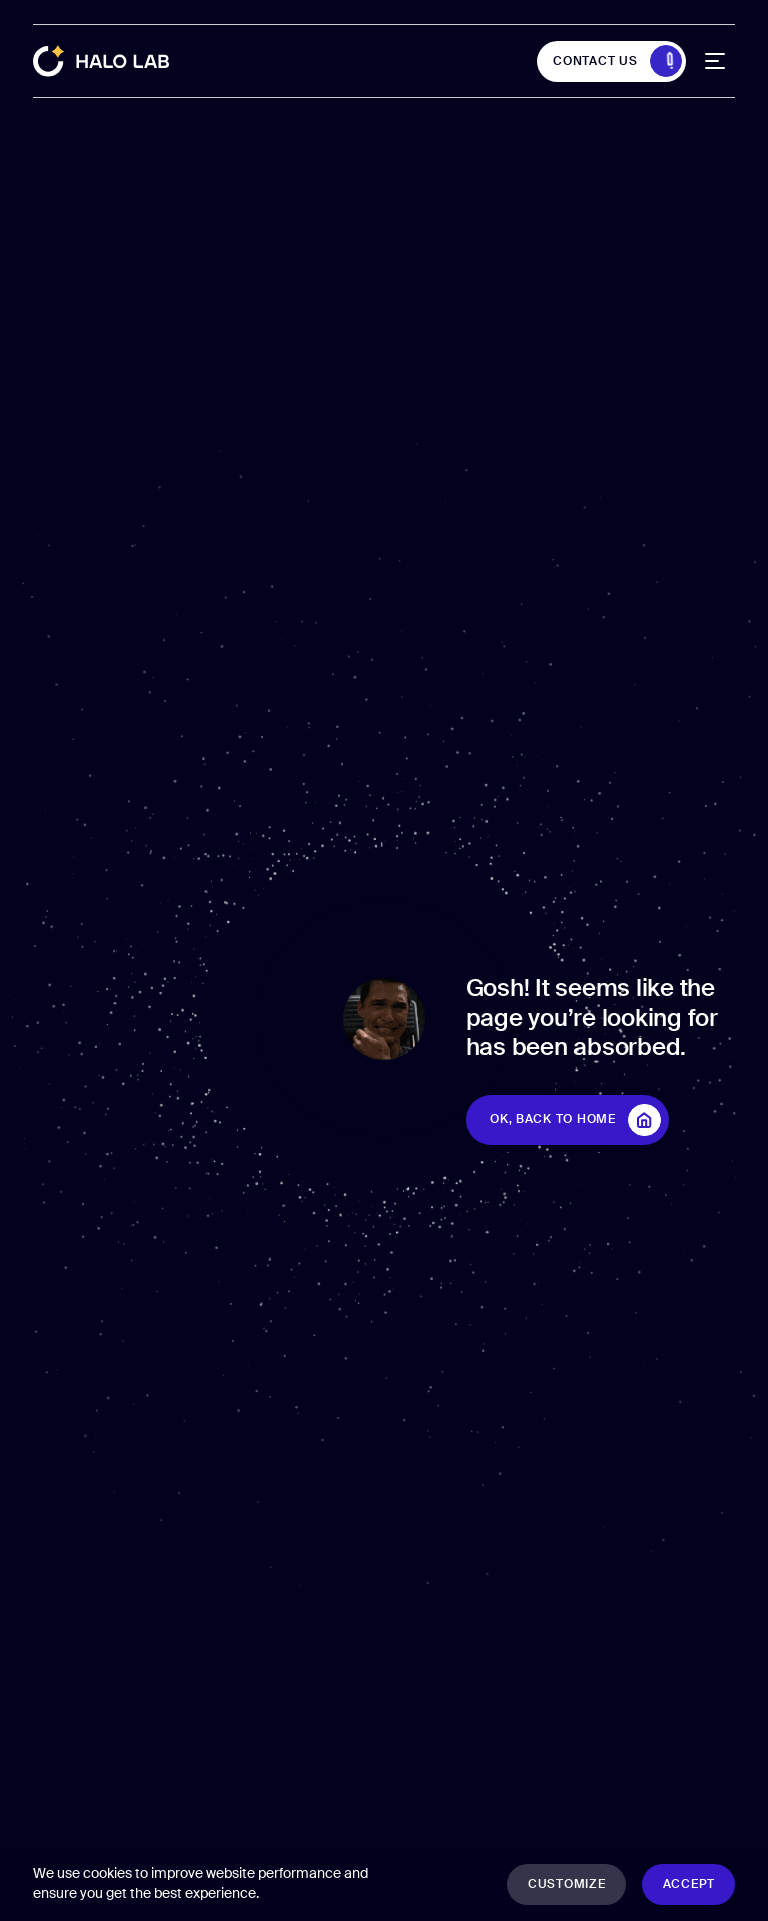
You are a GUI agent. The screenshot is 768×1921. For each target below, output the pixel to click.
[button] (566, 1884)
